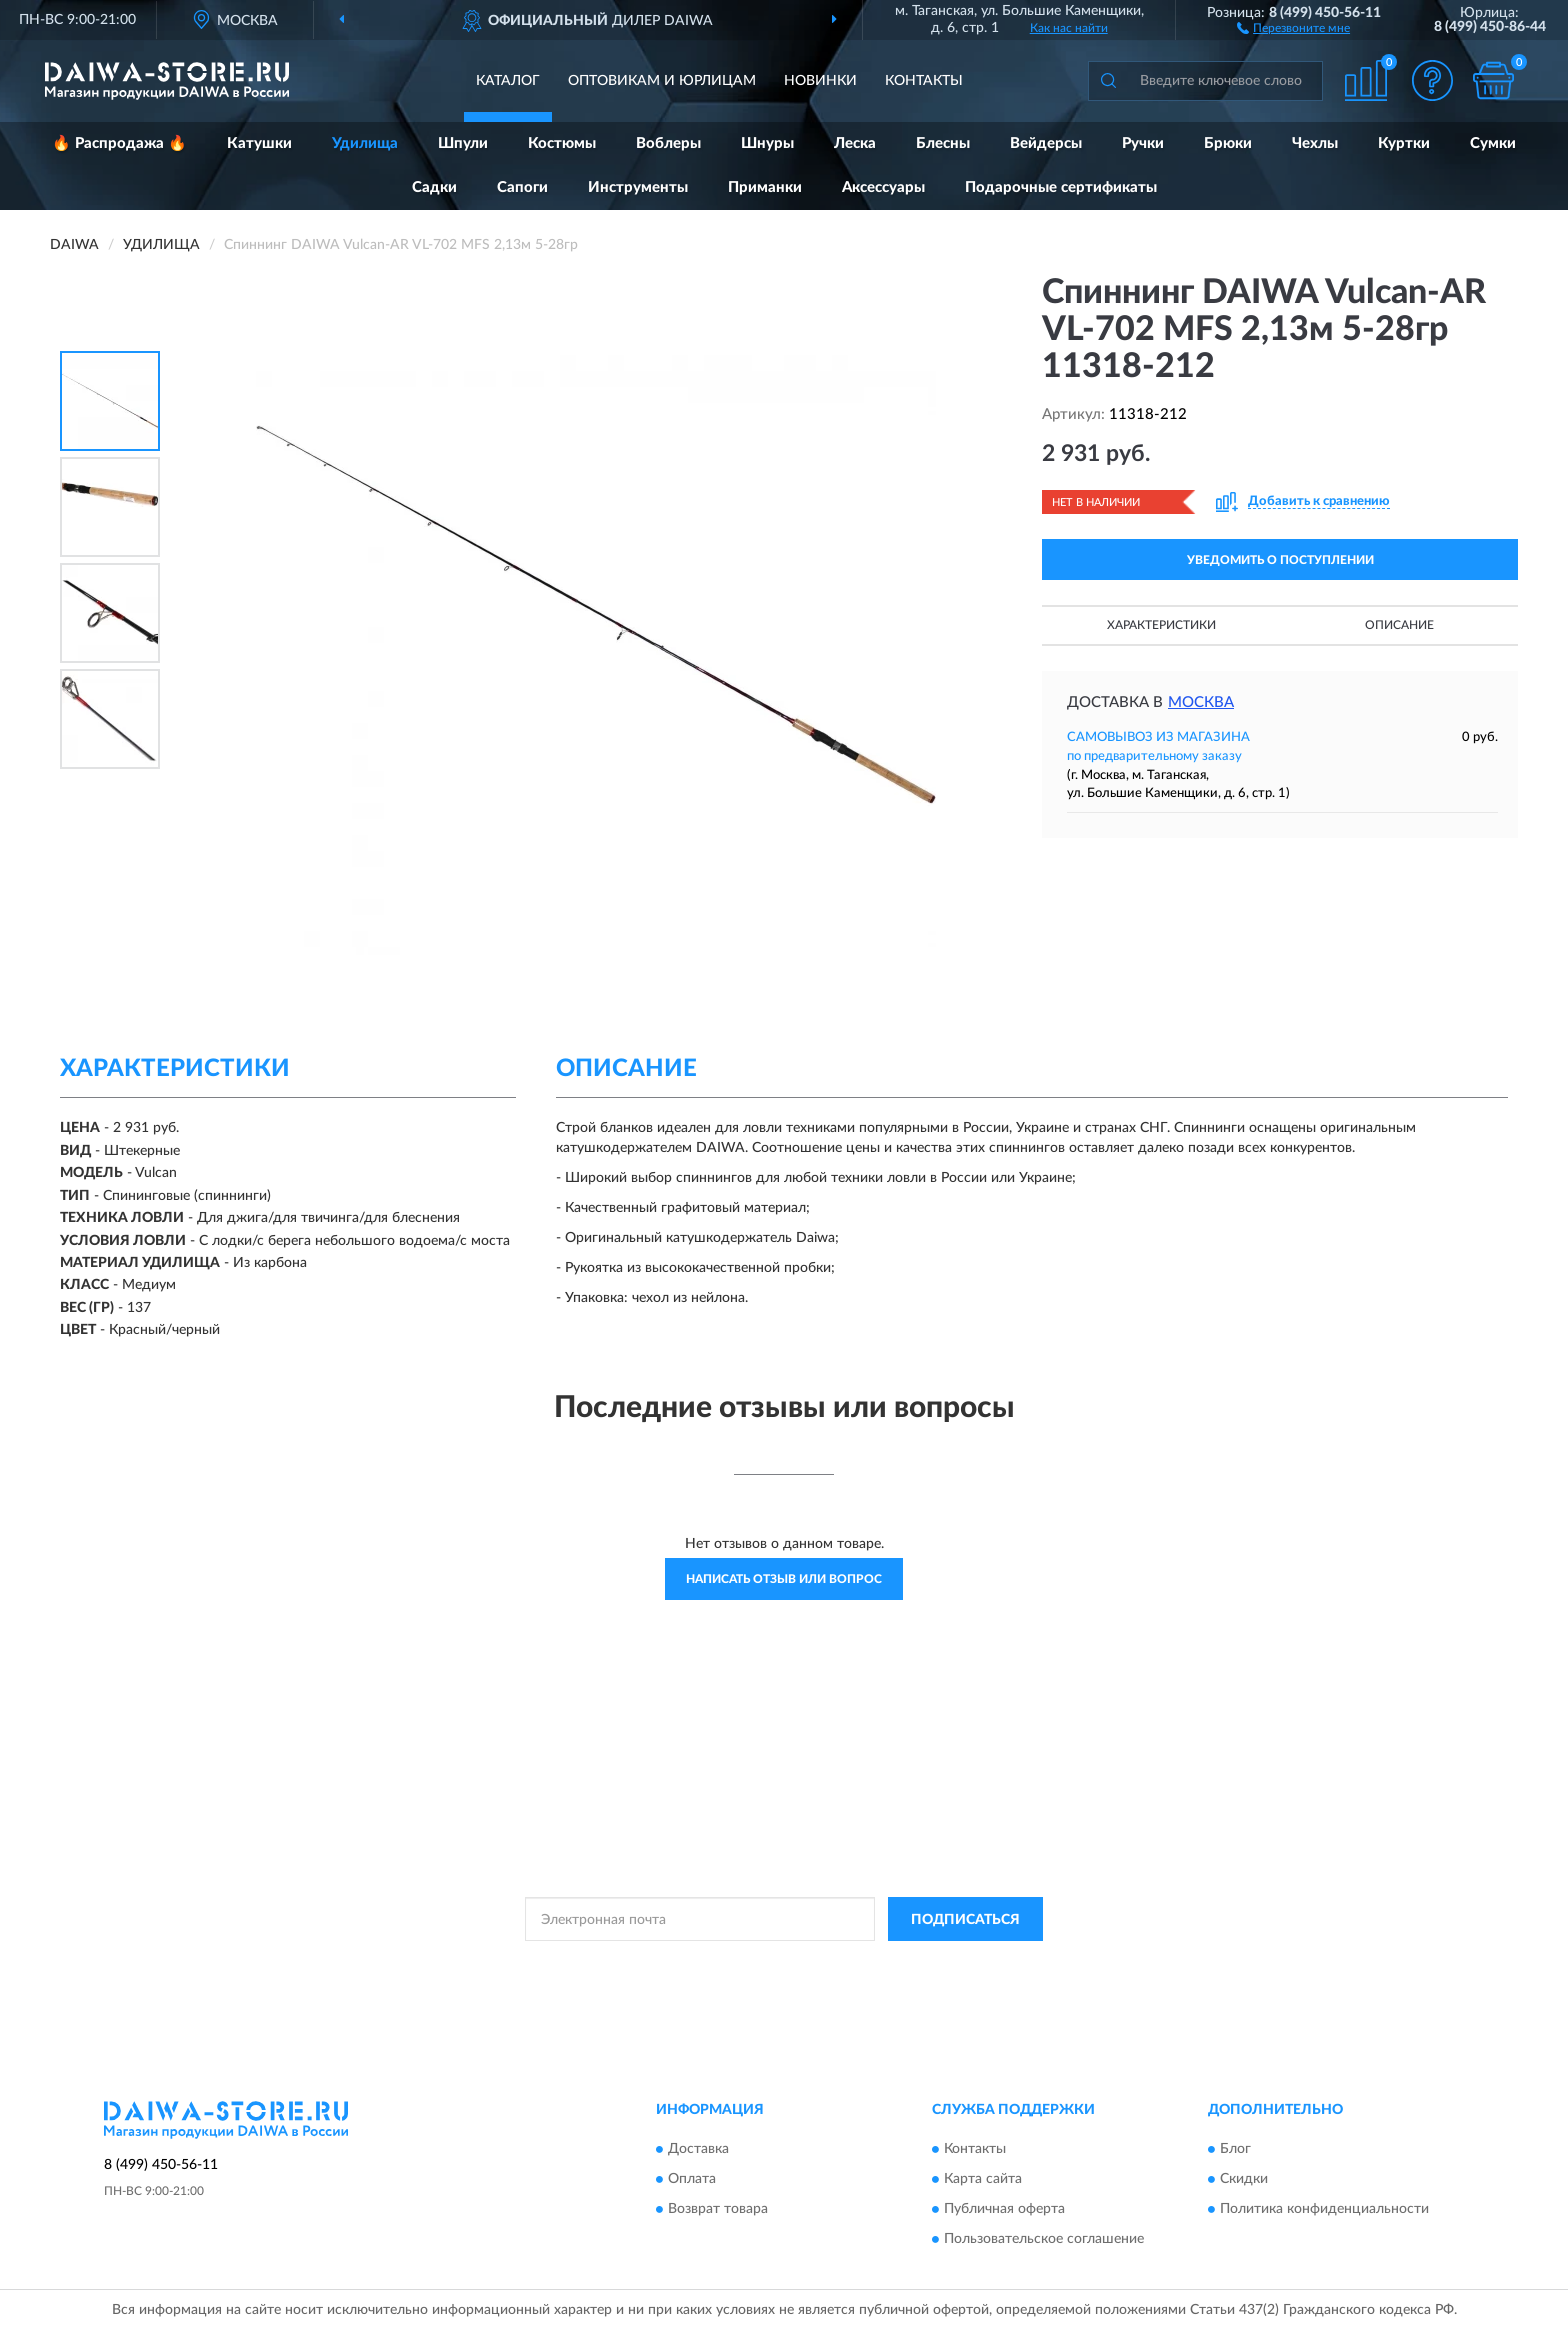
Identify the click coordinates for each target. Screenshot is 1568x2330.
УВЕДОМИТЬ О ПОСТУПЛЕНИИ (1280, 560)
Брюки (1228, 143)
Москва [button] (1201, 702)
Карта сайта (983, 2179)
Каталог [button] (508, 81)
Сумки (1493, 143)
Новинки (820, 81)
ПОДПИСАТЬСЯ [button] (965, 1920)
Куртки (1404, 143)
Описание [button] (1399, 625)
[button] (1293, 27)
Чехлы (1315, 143)
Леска (855, 143)
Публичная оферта (1004, 2209)
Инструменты (638, 187)
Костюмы (562, 143)
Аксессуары (883, 187)
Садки (434, 187)
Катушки (259, 143)
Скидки (1244, 2179)
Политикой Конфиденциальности (787, 1964)
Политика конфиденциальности (1324, 2209)
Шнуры (767, 143)
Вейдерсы (1046, 143)
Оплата (692, 2179)
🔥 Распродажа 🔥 (119, 143)
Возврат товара (718, 2209)
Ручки (1143, 143)
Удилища (365, 143)
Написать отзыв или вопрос (784, 1579)
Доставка (698, 2149)
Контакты (924, 81)
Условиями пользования (963, 1964)
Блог (1235, 2149)
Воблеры (668, 143)
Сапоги (522, 187)
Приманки (765, 187)
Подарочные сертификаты (1061, 187)
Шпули (463, 143)
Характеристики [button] (1161, 625)
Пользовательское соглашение (1044, 2239)
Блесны (943, 143)
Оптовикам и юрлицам (662, 81)
